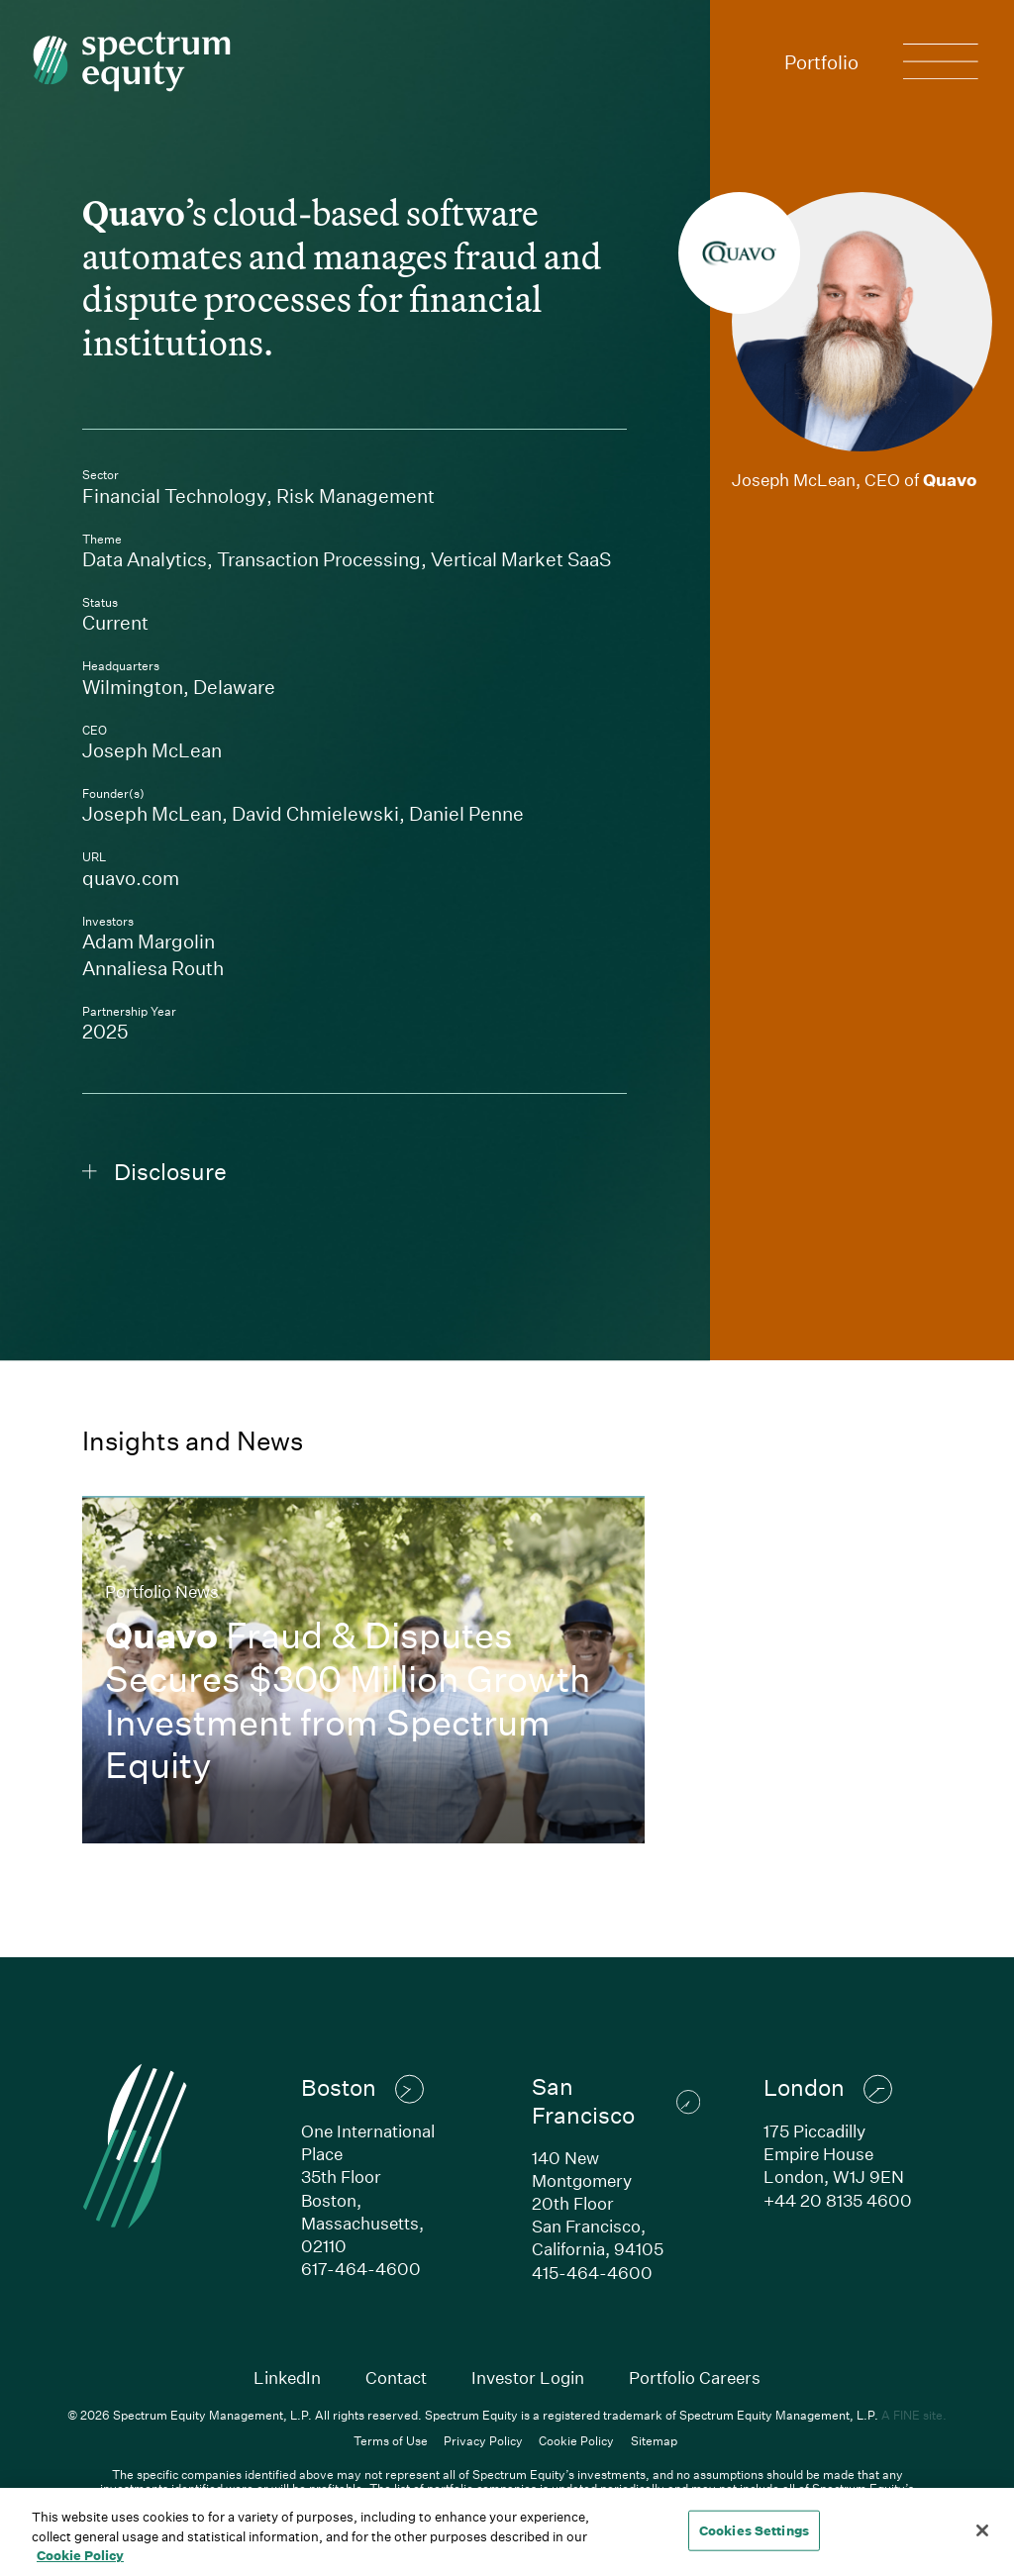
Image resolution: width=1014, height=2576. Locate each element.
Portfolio (821, 62)
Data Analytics (144, 558)
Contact (396, 2377)
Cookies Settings (754, 2529)
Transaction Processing (319, 558)
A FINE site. (914, 2415)
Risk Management (355, 495)
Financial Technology (174, 495)
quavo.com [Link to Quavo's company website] (252, 877)
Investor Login (527, 2377)
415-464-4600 (592, 2272)
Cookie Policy (576, 2440)
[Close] (982, 2530)
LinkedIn (287, 2377)
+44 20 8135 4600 (837, 2200)
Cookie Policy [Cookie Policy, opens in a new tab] (80, 2555)
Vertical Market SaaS (521, 558)
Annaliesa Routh (153, 967)
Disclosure (154, 1171)
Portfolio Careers (694, 2377)
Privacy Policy (483, 2440)
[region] (507, 2532)
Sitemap (654, 2440)
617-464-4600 (361, 2268)
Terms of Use (391, 2440)
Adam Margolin (148, 941)
